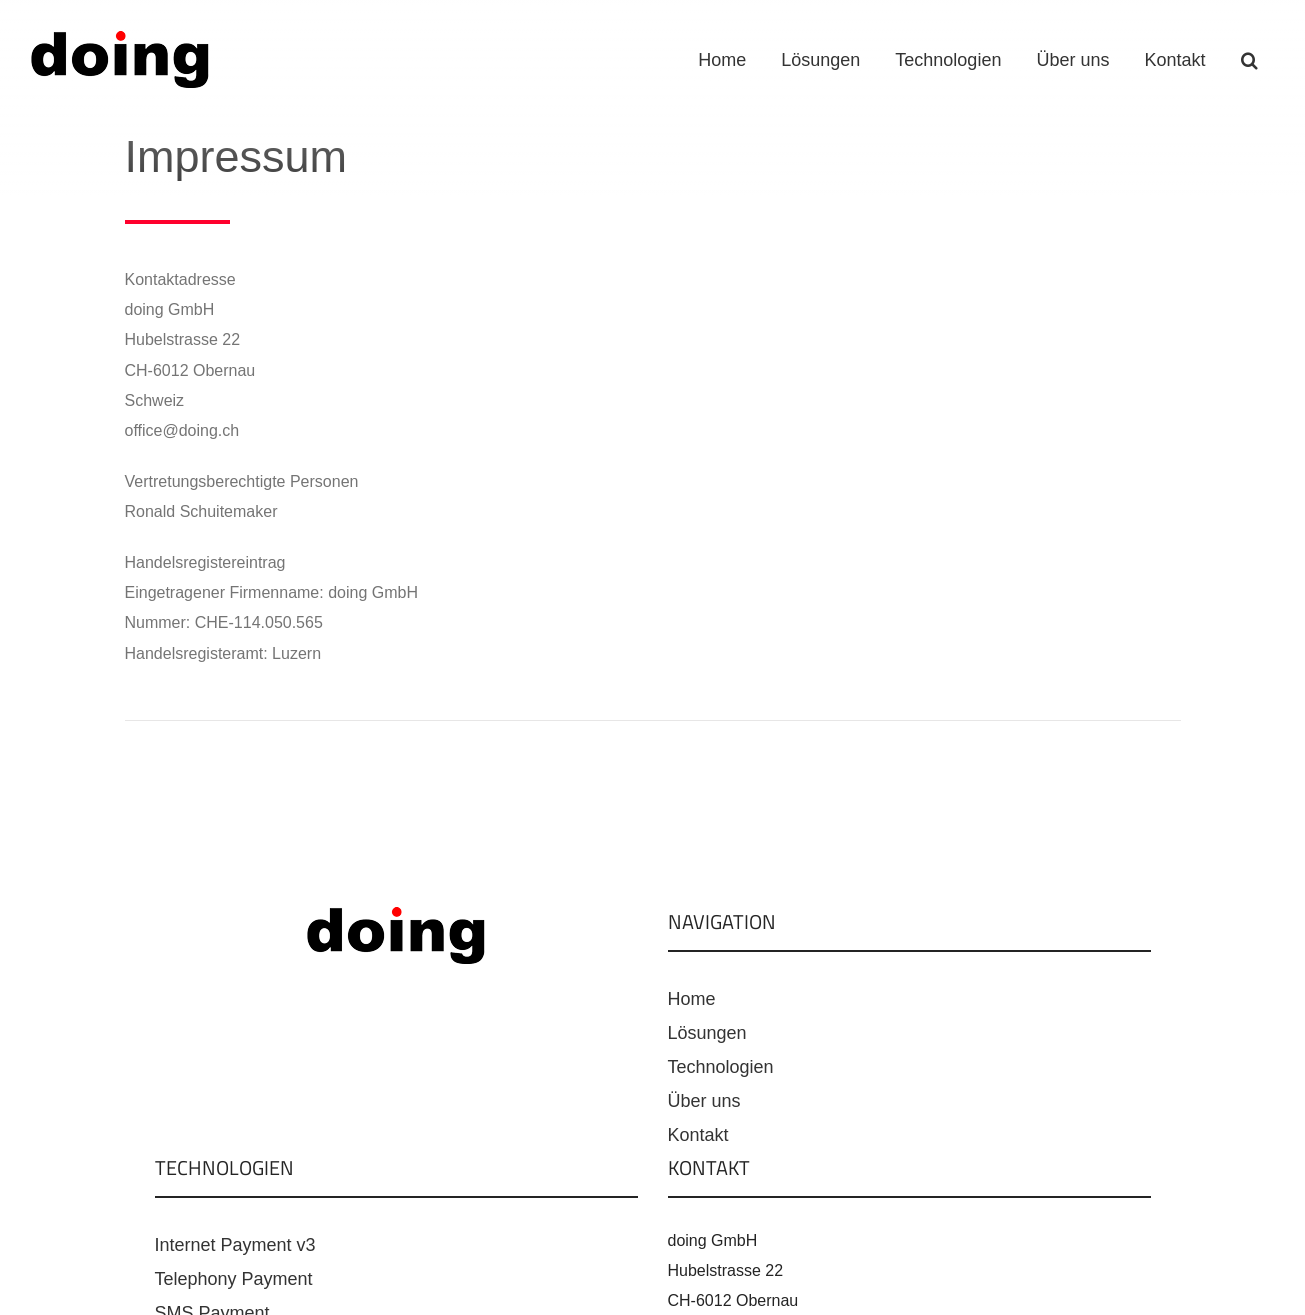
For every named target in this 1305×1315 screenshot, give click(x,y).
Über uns (704, 1101)
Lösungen (707, 1033)
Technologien (721, 1067)
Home (692, 999)
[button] (1249, 60)
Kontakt (698, 1135)
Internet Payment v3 (235, 1245)
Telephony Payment (234, 1279)
